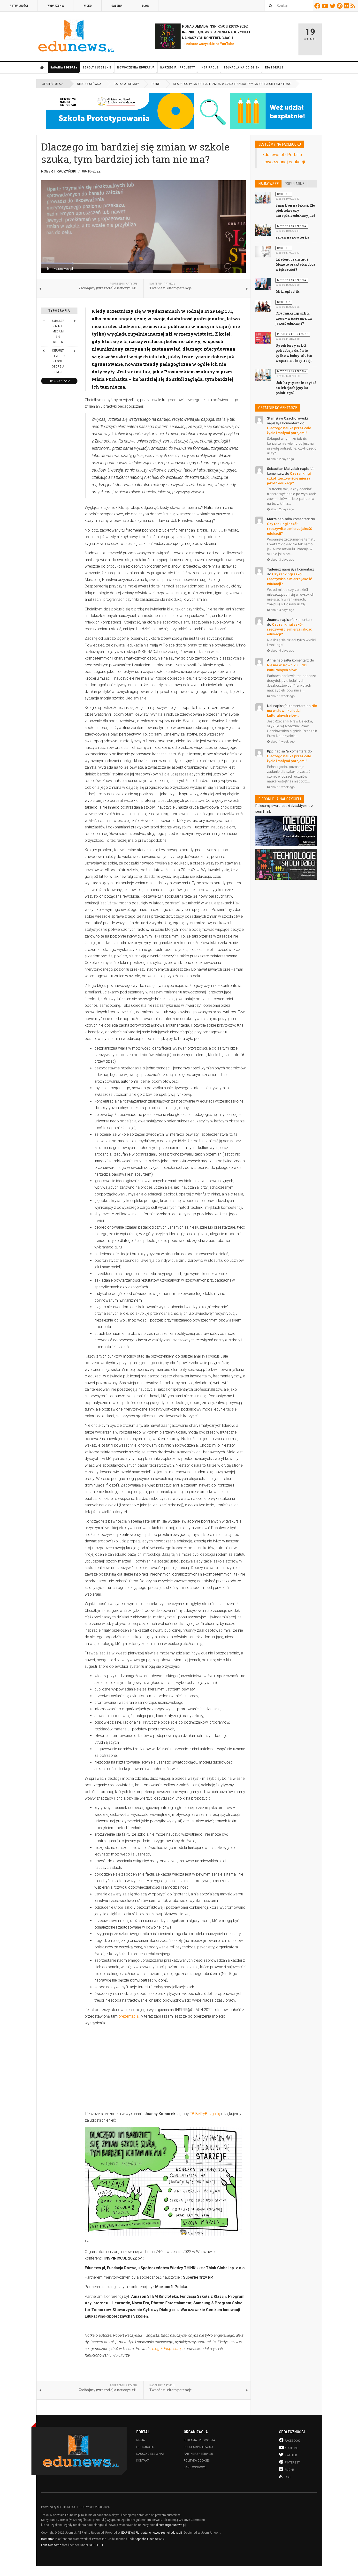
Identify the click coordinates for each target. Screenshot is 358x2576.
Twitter (333, 6)
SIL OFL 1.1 (96, 2545)
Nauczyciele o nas (150, 2454)
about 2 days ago (280, 459)
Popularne (294, 183)
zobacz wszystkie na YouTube (210, 44)
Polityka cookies (197, 2460)
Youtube (326, 6)
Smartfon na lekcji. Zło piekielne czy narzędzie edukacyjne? (295, 210)
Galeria (116, 6)
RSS (353, 6)
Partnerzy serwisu (198, 2454)
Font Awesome (51, 2545)
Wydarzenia (55, 6)
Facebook (318, 6)
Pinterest (340, 6)
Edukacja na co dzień (243, 69)
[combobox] (289, 5)
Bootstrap (47, 2539)
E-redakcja (144, 2447)
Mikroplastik (287, 291)
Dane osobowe (195, 2467)
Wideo (88, 6)
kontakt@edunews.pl (171, 2525)
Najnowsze (268, 183)
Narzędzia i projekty (179, 69)
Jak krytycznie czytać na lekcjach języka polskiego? (295, 387)
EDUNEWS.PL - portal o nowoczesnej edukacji (151, 2532)
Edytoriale (274, 67)
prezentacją (129, 2016)
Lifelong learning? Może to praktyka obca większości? (295, 264)
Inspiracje (211, 69)
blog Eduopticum (166, 2348)
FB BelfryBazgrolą (205, 2113)
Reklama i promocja (199, 2440)
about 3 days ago (280, 559)
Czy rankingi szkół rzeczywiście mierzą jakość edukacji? (293, 318)
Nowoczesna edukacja (137, 69)
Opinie (156, 84)
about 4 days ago (280, 610)
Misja (140, 2440)
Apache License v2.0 (150, 2539)
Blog (145, 6)
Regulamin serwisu (198, 2447)
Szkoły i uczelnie (98, 69)
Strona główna (42, 67)
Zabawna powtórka (292, 237)
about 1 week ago (281, 696)
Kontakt (142, 2460)
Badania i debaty (65, 69)
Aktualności (19, 6)
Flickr (347, 6)
